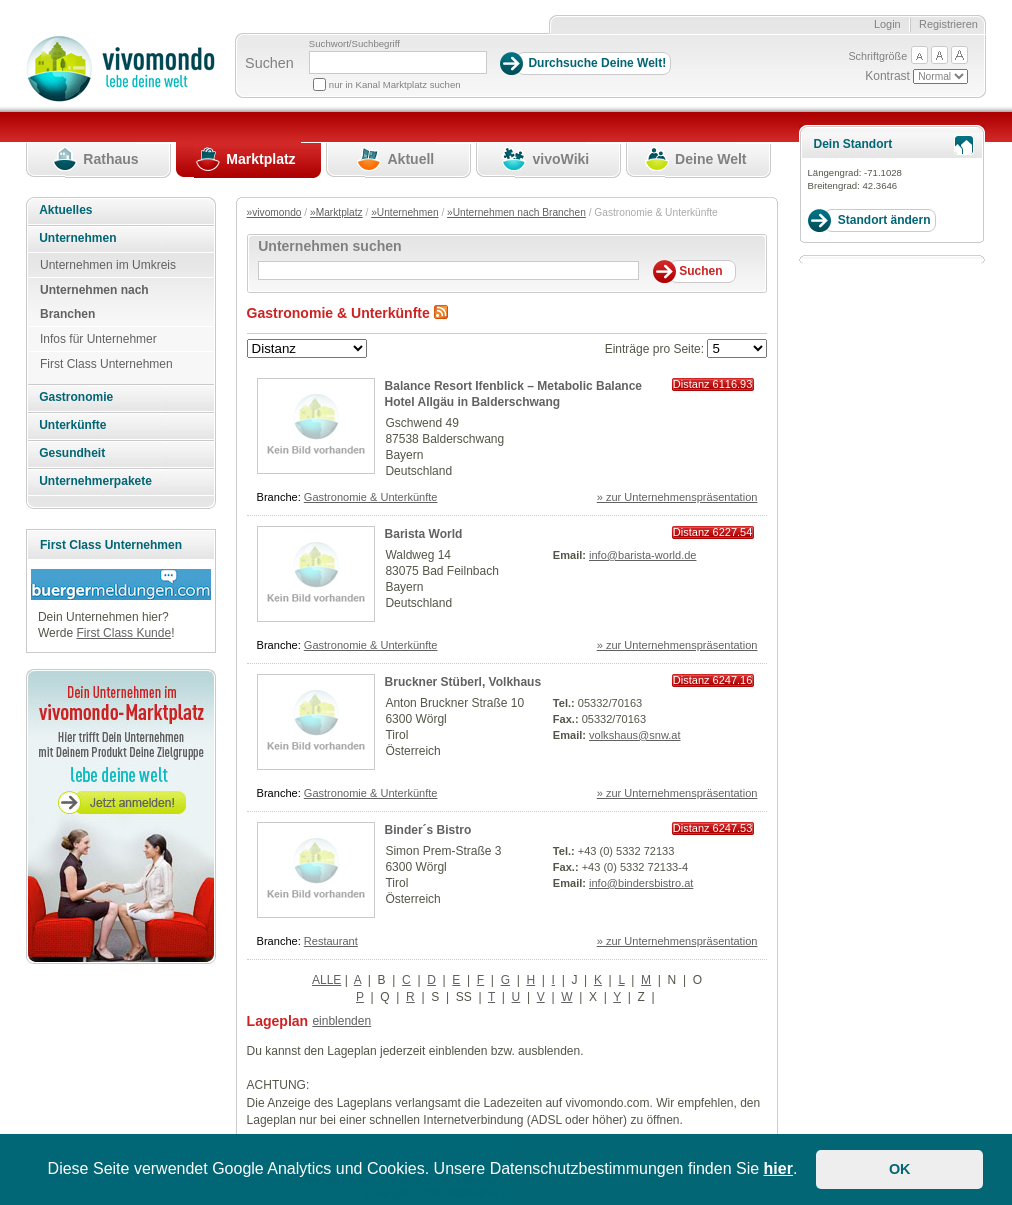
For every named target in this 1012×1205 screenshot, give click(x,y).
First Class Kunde (123, 633)
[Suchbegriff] (398, 62)
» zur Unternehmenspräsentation (677, 497)
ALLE (326, 980)
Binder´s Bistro (428, 830)
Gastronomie (76, 397)
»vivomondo (274, 212)
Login (887, 24)
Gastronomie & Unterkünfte (371, 497)
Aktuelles (65, 210)
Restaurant (331, 941)
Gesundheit (72, 453)
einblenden (341, 1021)
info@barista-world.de (642, 555)
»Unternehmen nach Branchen (516, 212)
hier (778, 1168)
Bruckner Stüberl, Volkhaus (463, 682)
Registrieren (948, 24)
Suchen (269, 63)
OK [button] (900, 1169)
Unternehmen (77, 238)
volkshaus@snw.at (635, 735)
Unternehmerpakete (95, 481)
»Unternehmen (404, 212)
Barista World (424, 534)
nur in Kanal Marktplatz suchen (395, 84)
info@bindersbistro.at (641, 883)
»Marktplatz (336, 212)
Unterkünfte (72, 425)
